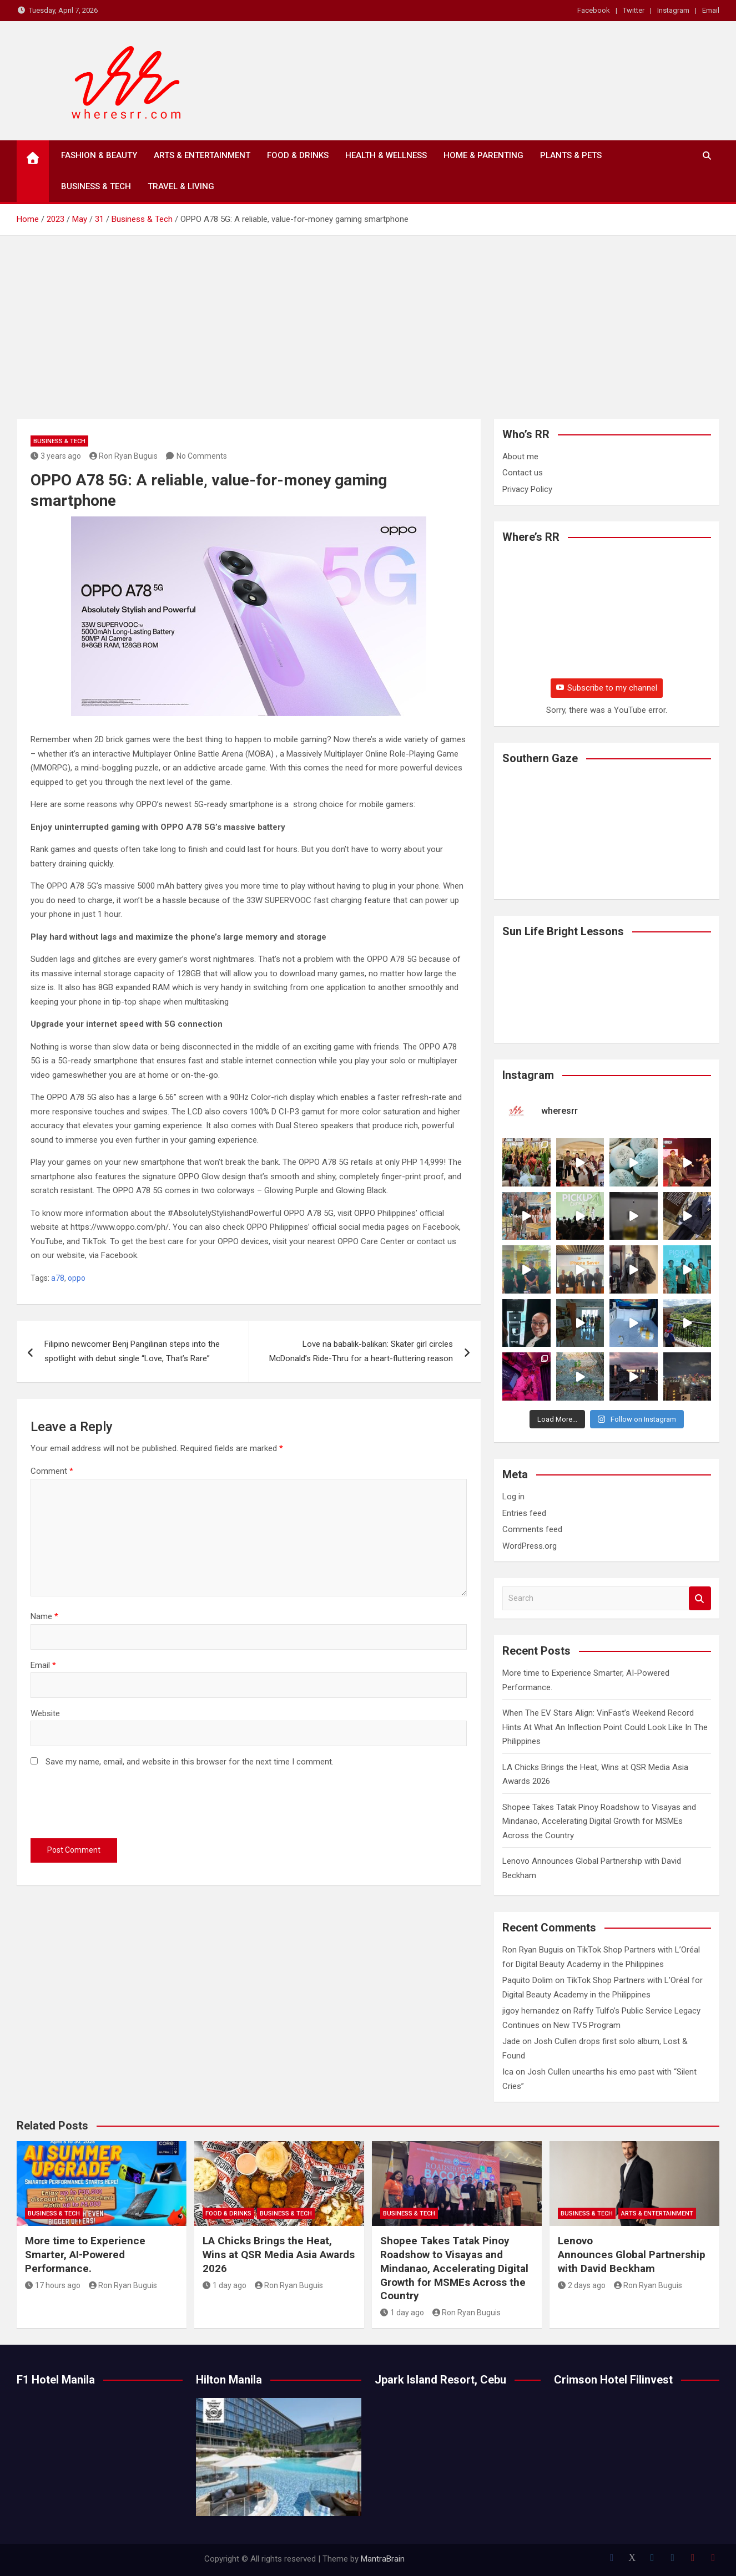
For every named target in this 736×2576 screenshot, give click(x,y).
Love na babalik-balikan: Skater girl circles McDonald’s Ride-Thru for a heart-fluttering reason (361, 1351)
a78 (57, 1278)
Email (710, 10)
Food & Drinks (298, 155)
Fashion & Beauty (99, 155)
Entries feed (524, 1513)
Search (700, 1598)
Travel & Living (181, 186)
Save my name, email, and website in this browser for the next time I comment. (190, 1762)
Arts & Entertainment (202, 155)
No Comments (202, 456)
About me (520, 457)
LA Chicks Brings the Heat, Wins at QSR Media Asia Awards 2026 (279, 2254)
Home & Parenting (483, 155)
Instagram (673, 10)
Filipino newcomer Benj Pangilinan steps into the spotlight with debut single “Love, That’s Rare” (132, 1351)
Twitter (633, 10)
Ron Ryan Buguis (123, 456)
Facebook (593, 10)
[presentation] (115, 1805)
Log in (513, 1497)
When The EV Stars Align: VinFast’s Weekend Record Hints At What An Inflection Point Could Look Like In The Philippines (605, 1727)
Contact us (522, 473)
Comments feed (532, 1529)
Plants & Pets (571, 155)
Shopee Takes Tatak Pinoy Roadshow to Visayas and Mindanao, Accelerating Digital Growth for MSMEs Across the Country (599, 1821)
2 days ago (582, 2285)
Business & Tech (96, 186)
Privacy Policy (527, 489)
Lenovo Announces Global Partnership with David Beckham (631, 2254)
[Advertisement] (368, 319)
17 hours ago (52, 2285)
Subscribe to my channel (606, 688)
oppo (76, 1278)
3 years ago (56, 456)
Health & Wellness (386, 155)
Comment (52, 1471)
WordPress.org (529, 1546)
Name (44, 1616)
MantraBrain (383, 2559)
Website (45, 1713)
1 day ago (224, 2285)
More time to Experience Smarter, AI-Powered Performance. (85, 2254)
